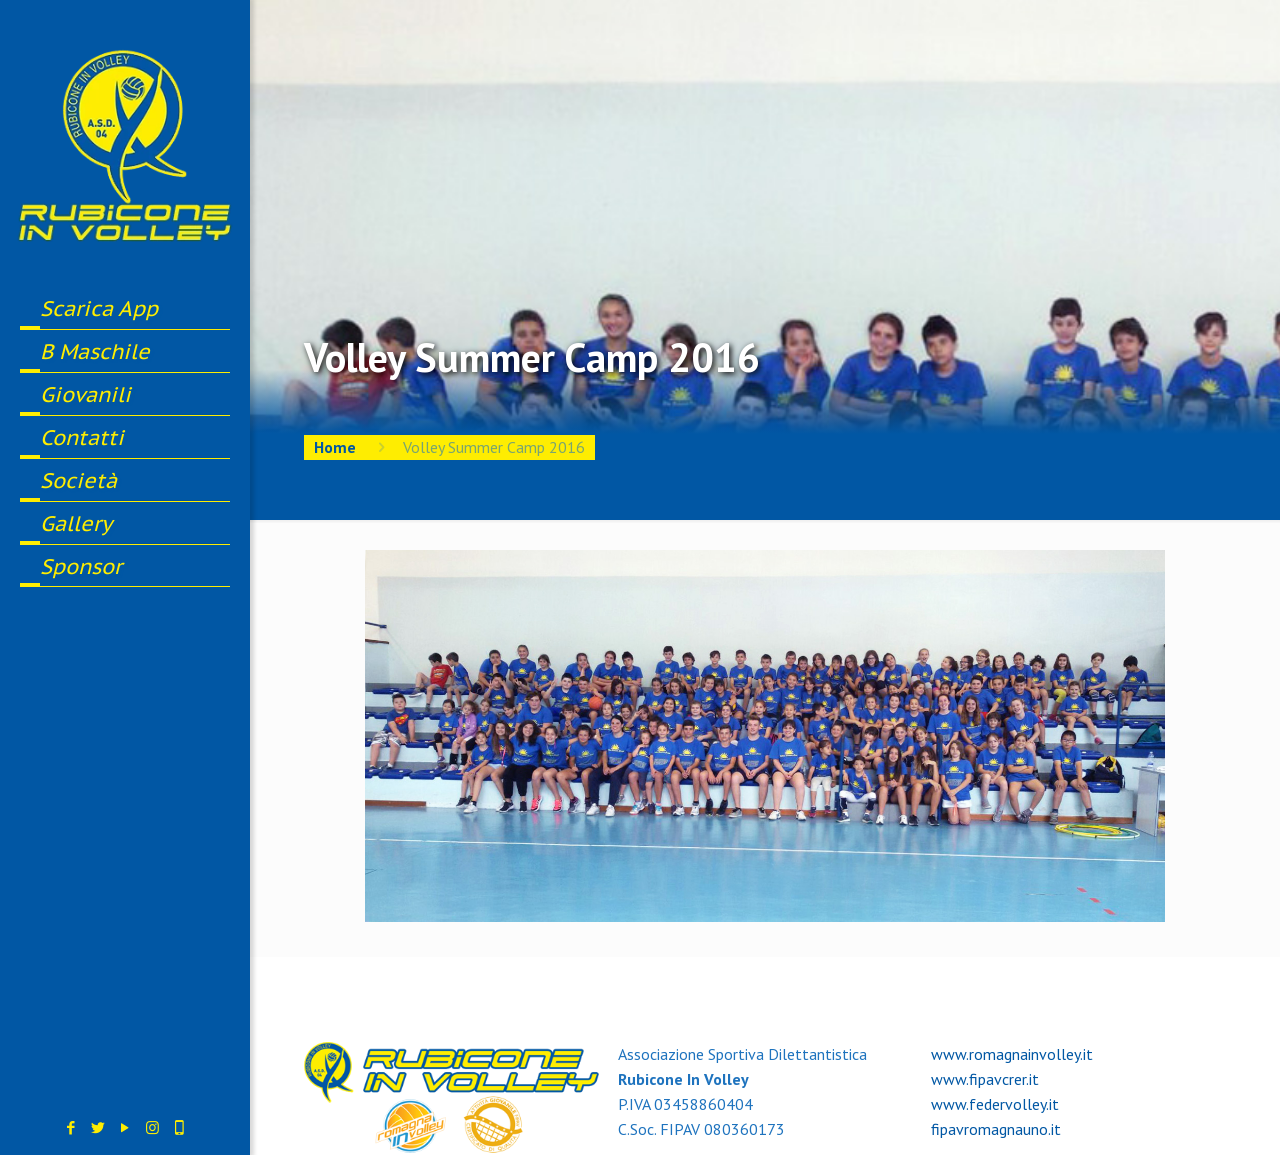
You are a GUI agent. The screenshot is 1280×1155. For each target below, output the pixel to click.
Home (335, 447)
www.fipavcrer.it (985, 1079)
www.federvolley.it (995, 1104)
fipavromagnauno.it (996, 1129)
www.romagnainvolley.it (1012, 1054)
